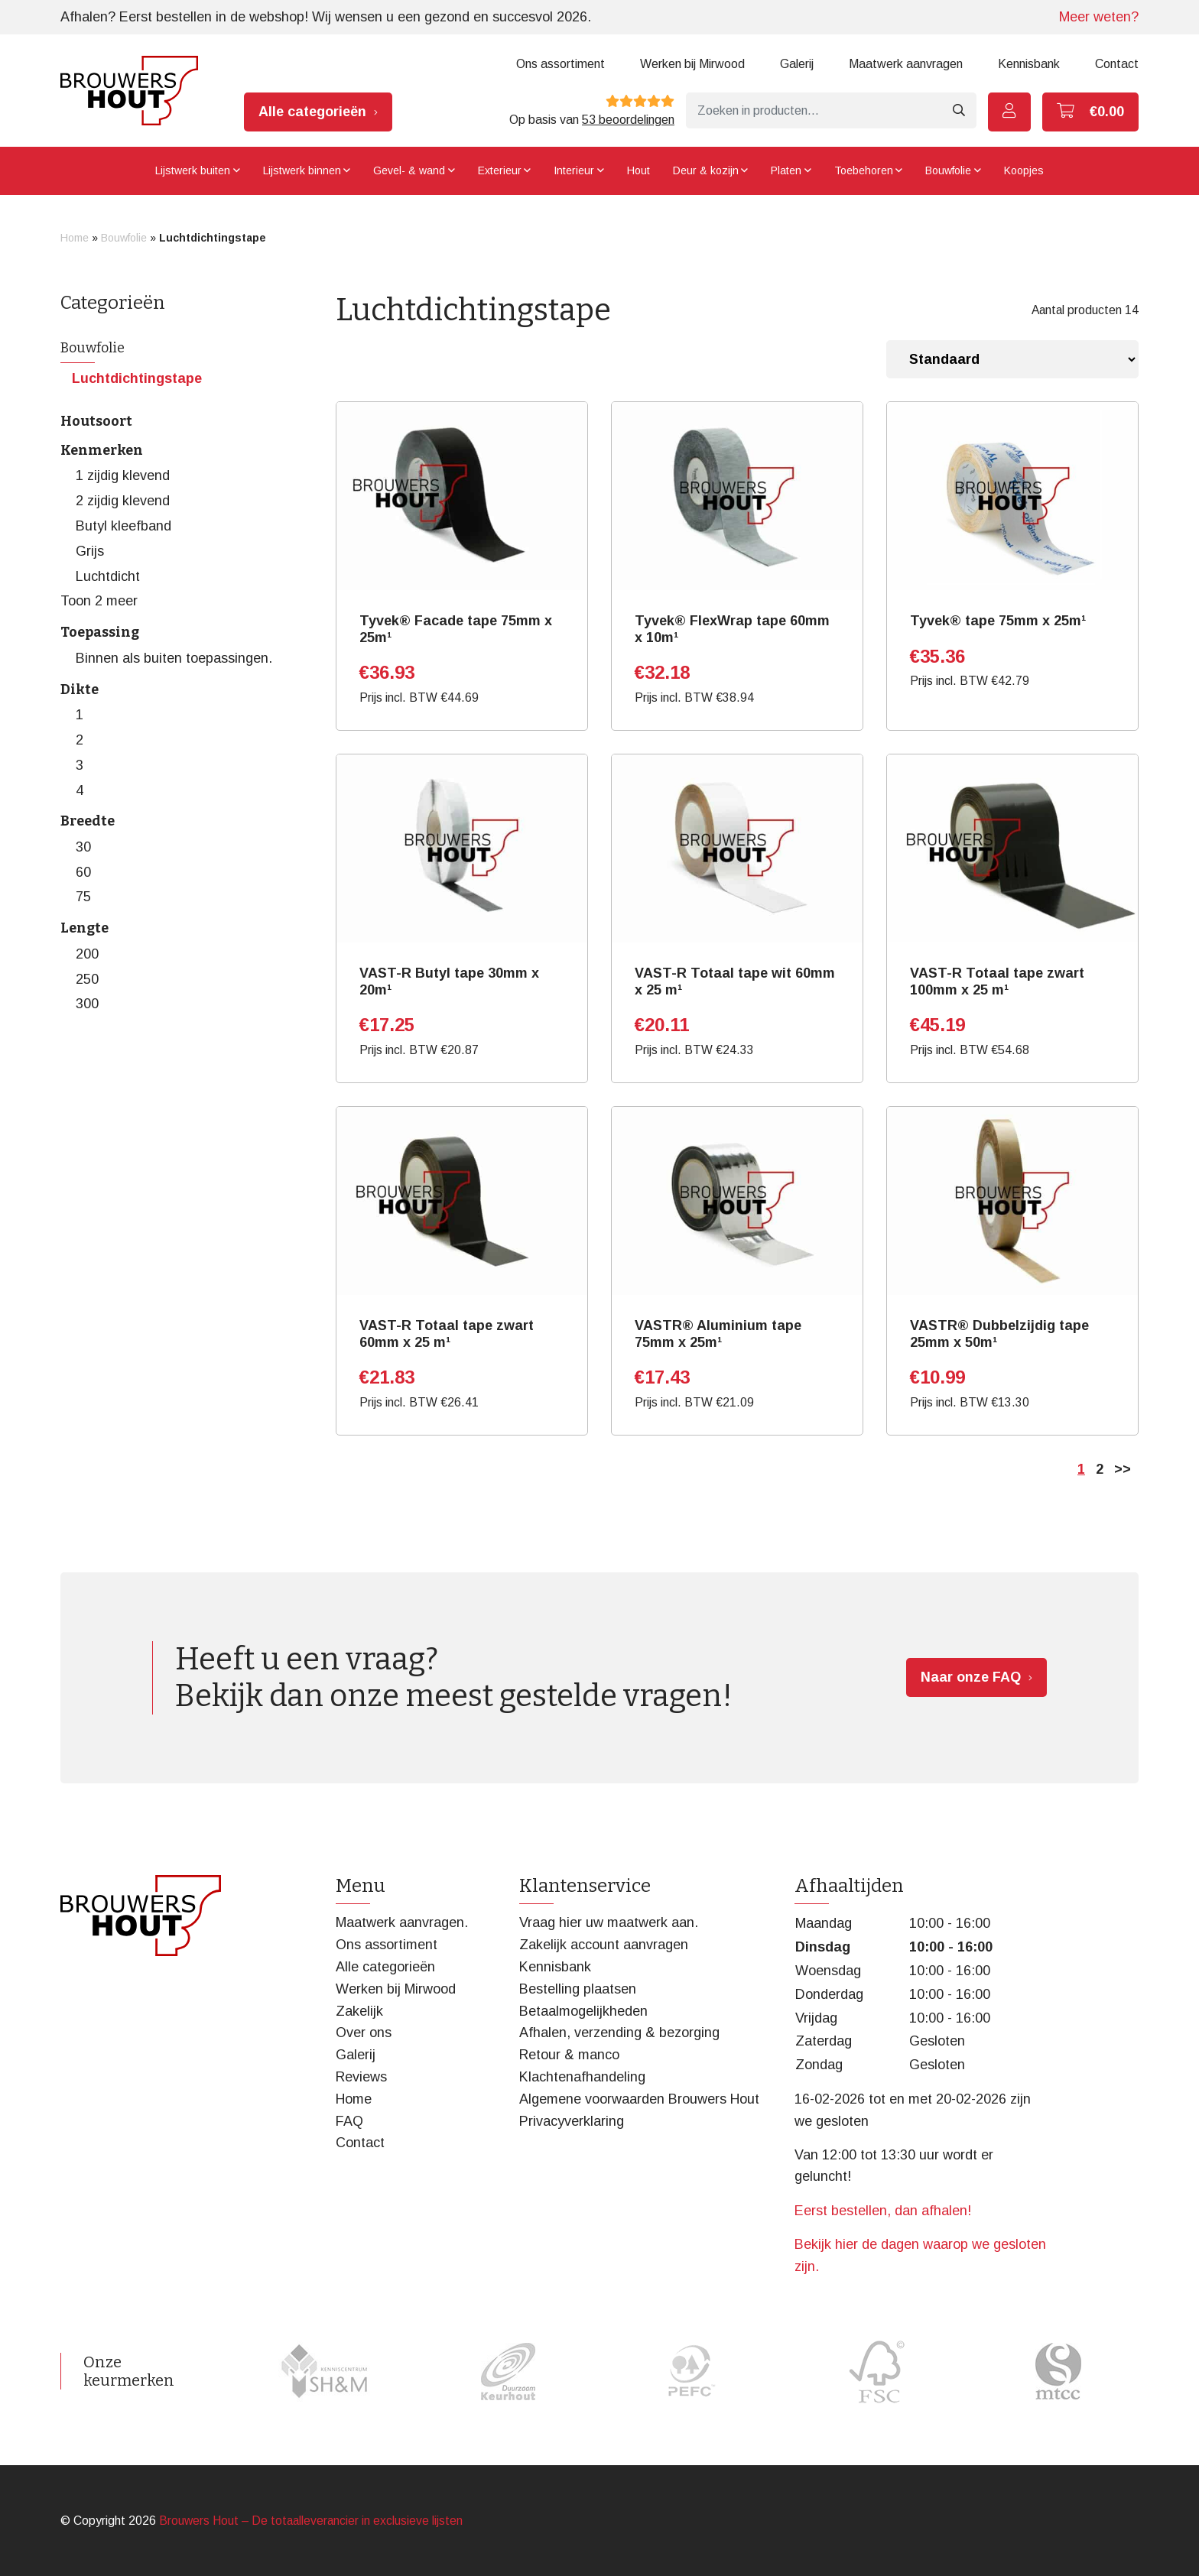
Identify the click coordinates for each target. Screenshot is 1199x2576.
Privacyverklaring (571, 2121)
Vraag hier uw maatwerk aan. (608, 1922)
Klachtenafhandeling (582, 2076)
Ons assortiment (560, 63)
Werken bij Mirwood (692, 63)
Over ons (364, 2032)
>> (1122, 1469)
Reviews (361, 2076)
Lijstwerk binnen (302, 170)
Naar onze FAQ (971, 1677)
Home (74, 238)
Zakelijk (359, 2011)
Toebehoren (863, 170)
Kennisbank (1029, 63)
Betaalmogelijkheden (583, 2011)
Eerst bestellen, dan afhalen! (882, 2210)
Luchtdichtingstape (137, 378)
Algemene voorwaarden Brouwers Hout (639, 2099)
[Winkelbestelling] (1012, 359)
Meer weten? (1099, 16)
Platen (786, 170)
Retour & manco (569, 2054)
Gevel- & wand (409, 170)
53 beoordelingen (628, 119)
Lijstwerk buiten (192, 170)
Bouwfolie (948, 170)
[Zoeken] (813, 110)
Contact (1117, 63)
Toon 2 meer (99, 600)
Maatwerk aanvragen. (402, 1922)
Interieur (574, 170)
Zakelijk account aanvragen (603, 1944)
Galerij (797, 63)
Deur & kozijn (706, 170)
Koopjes (1024, 170)
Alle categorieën (312, 111)
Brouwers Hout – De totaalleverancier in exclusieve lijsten (311, 2520)
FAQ (349, 2121)
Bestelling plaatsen (577, 1989)
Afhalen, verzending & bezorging (619, 2032)
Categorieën (112, 302)
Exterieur (500, 170)
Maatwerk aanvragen (906, 63)
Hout (638, 170)
